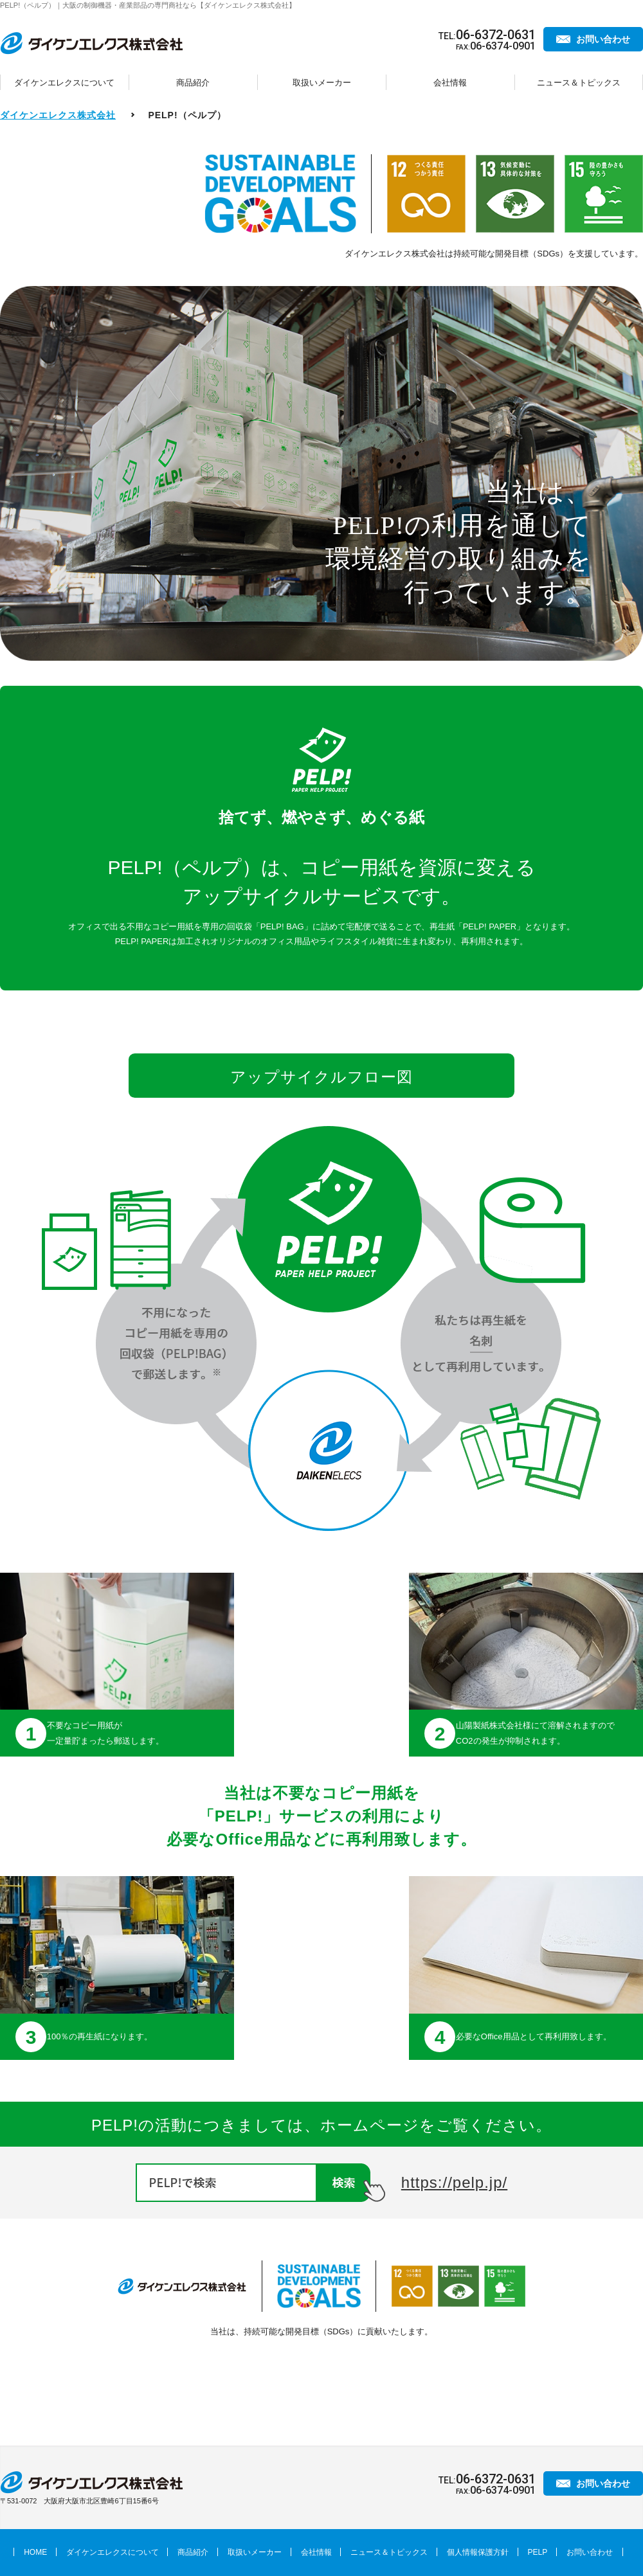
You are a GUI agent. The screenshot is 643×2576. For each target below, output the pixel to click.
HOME (35, 2552)
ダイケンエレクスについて (64, 82)
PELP (538, 2552)
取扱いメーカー (322, 82)
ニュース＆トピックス (578, 82)
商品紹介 (193, 82)
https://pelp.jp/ (454, 2182)
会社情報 (450, 82)
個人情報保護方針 (478, 2552)
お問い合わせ (603, 39)
